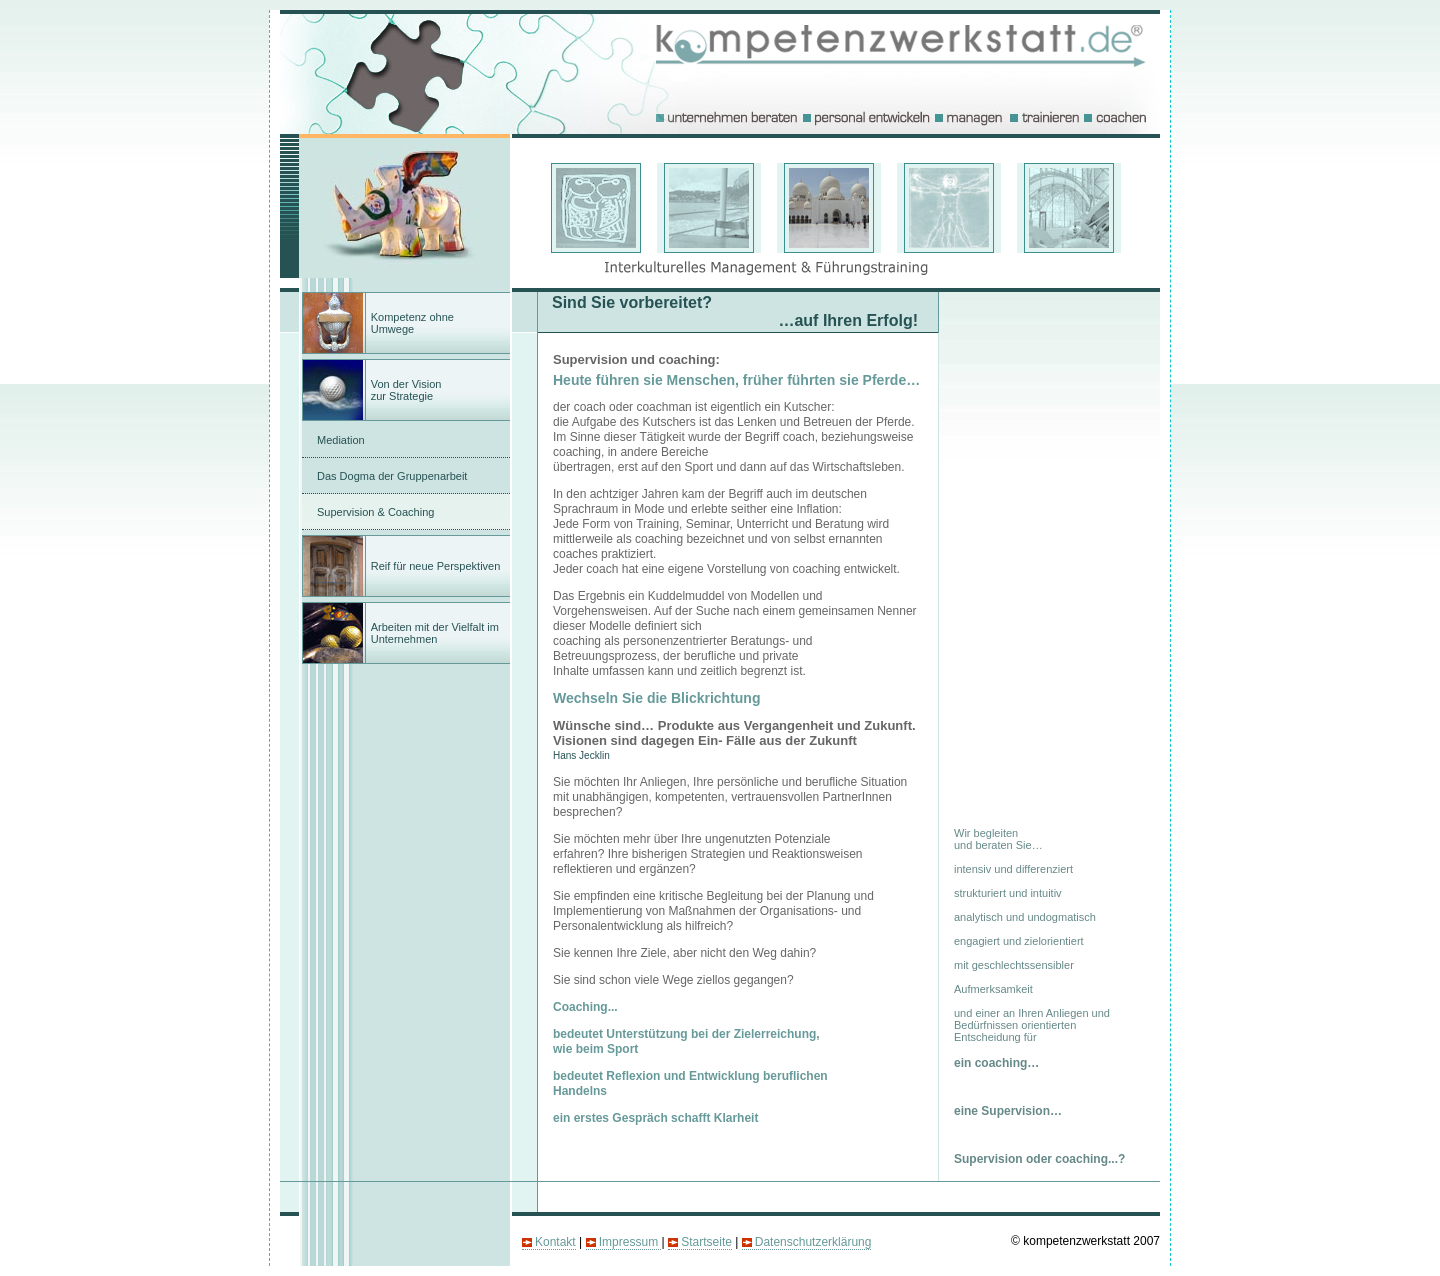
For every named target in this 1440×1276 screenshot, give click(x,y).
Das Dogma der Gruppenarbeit (392, 476)
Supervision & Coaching (375, 512)
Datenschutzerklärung (813, 1242)
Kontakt (555, 1242)
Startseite (706, 1242)
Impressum (630, 1242)
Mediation (341, 440)
